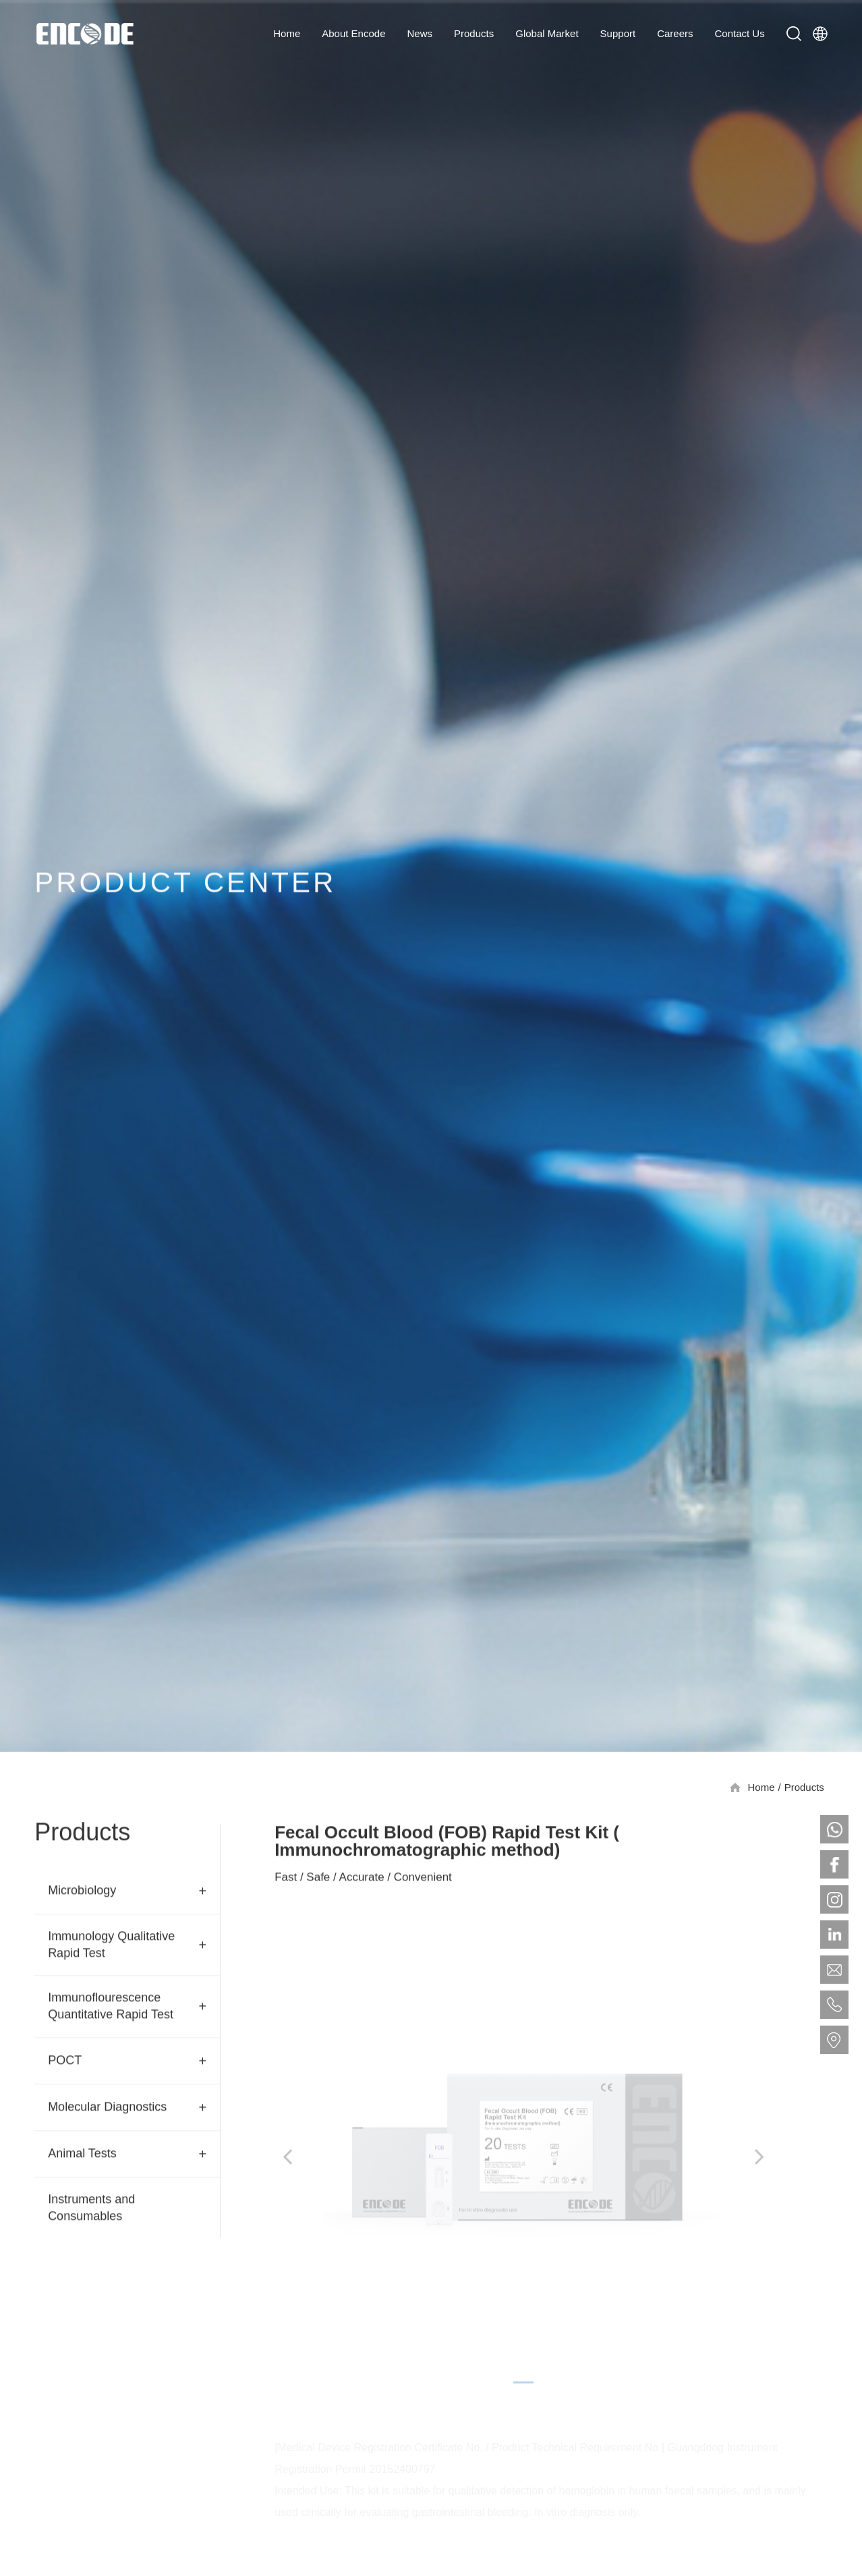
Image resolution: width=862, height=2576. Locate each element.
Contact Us (740, 33)
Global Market (546, 33)
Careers (675, 33)
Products (474, 33)
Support (618, 33)
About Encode (353, 33)
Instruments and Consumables (91, 2210)
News (420, 33)
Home (286, 33)
